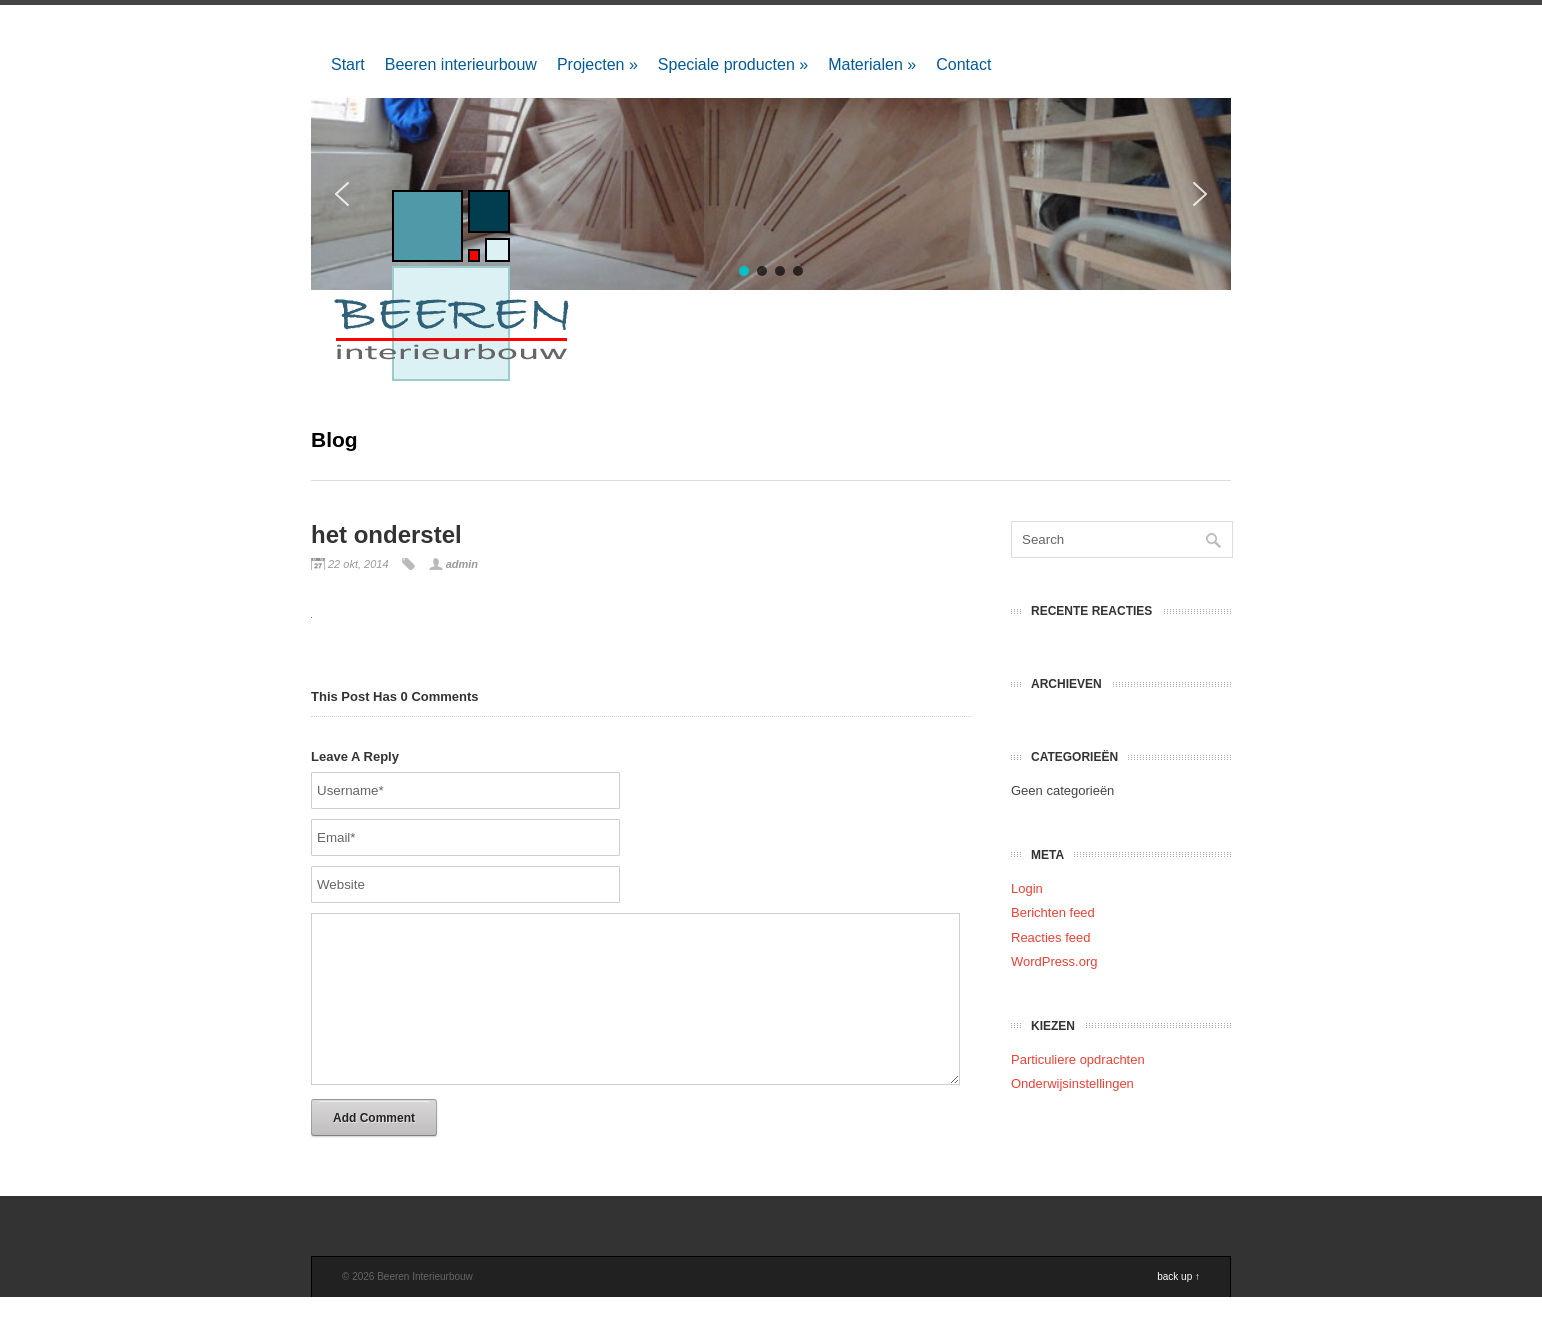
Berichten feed (1053, 912)
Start (348, 64)
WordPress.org (1054, 961)
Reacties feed (1051, 937)
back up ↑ (1178, 1306)
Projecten (597, 64)
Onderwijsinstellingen (1072, 1083)
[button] (1200, 194)
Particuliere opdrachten (1078, 1059)
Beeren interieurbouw (461, 64)
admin (462, 564)
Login (1027, 888)
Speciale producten (733, 64)
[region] (771, 194)
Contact (963, 64)
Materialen (872, 64)
